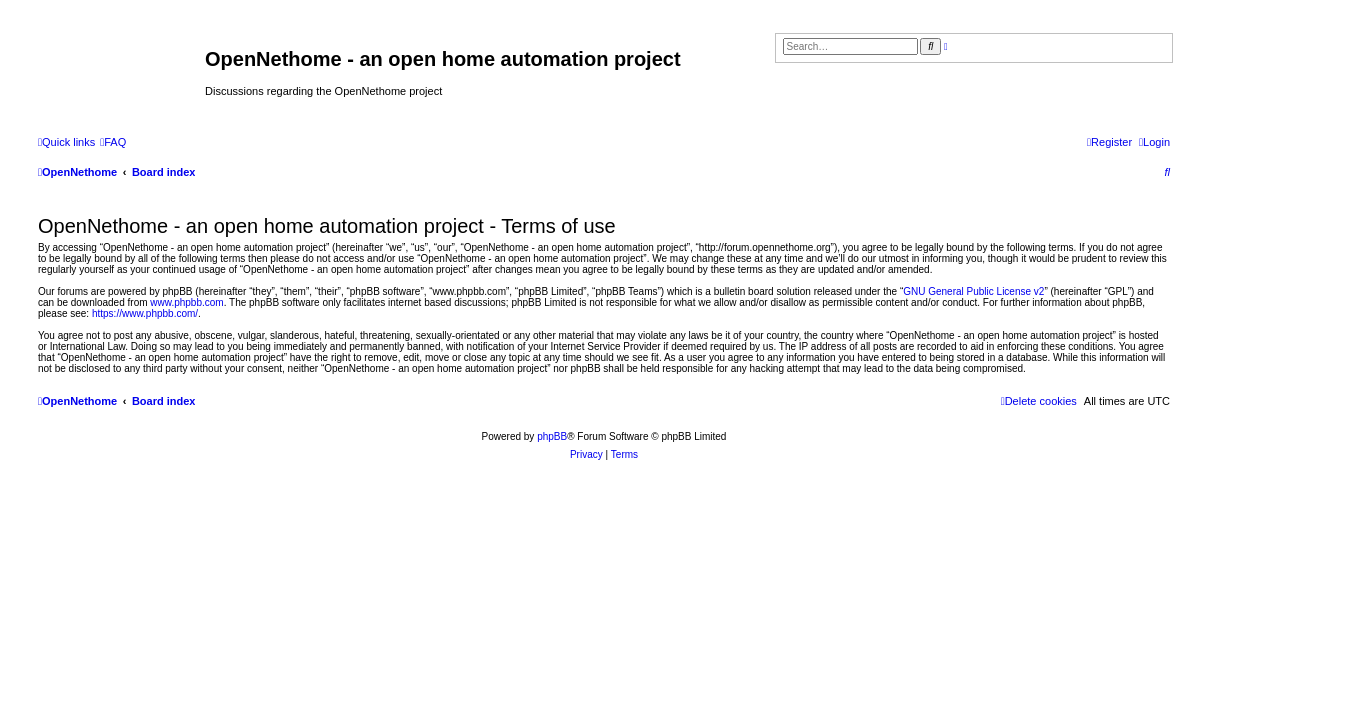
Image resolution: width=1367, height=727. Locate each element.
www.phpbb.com (186, 302)
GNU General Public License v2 (973, 291)
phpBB (552, 436)
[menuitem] (113, 142)
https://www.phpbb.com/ (145, 313)
